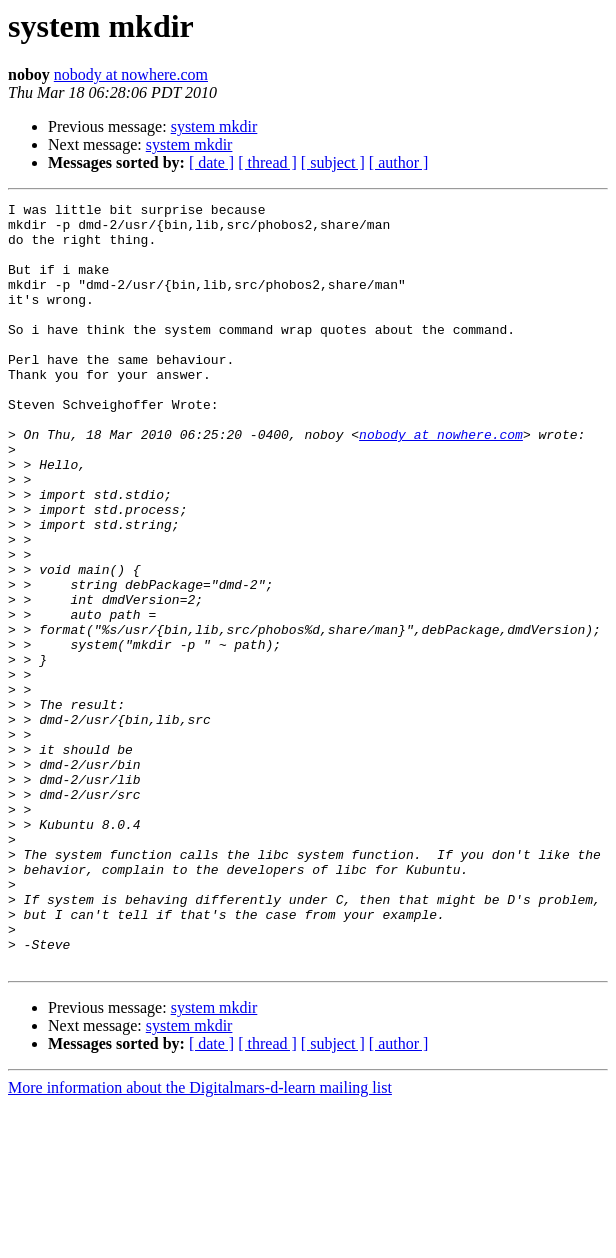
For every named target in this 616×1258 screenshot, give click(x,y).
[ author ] (399, 162)
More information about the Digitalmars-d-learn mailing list (200, 1240)
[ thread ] (267, 162)
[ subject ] (333, 162)
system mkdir (214, 126)
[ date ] (211, 162)
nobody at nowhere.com (131, 74)
